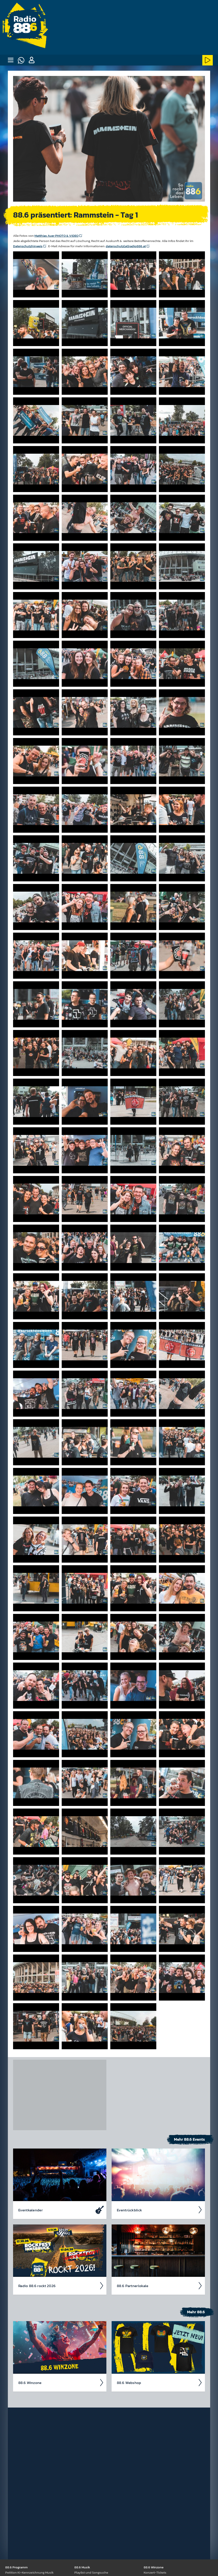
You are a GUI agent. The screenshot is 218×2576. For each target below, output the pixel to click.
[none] (10, 60)
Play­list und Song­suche (91, 2572)
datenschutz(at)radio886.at (126, 246)
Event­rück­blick (159, 2210)
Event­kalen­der (61, 2210)
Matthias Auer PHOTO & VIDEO (56, 235)
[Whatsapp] (21, 60)
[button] (31, 60)
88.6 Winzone (61, 2383)
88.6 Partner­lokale (159, 2286)
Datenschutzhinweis (28, 246)
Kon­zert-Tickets (155, 2572)
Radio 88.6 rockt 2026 (61, 2286)
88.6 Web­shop (159, 2383)
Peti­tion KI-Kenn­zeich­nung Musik (29, 2572)
